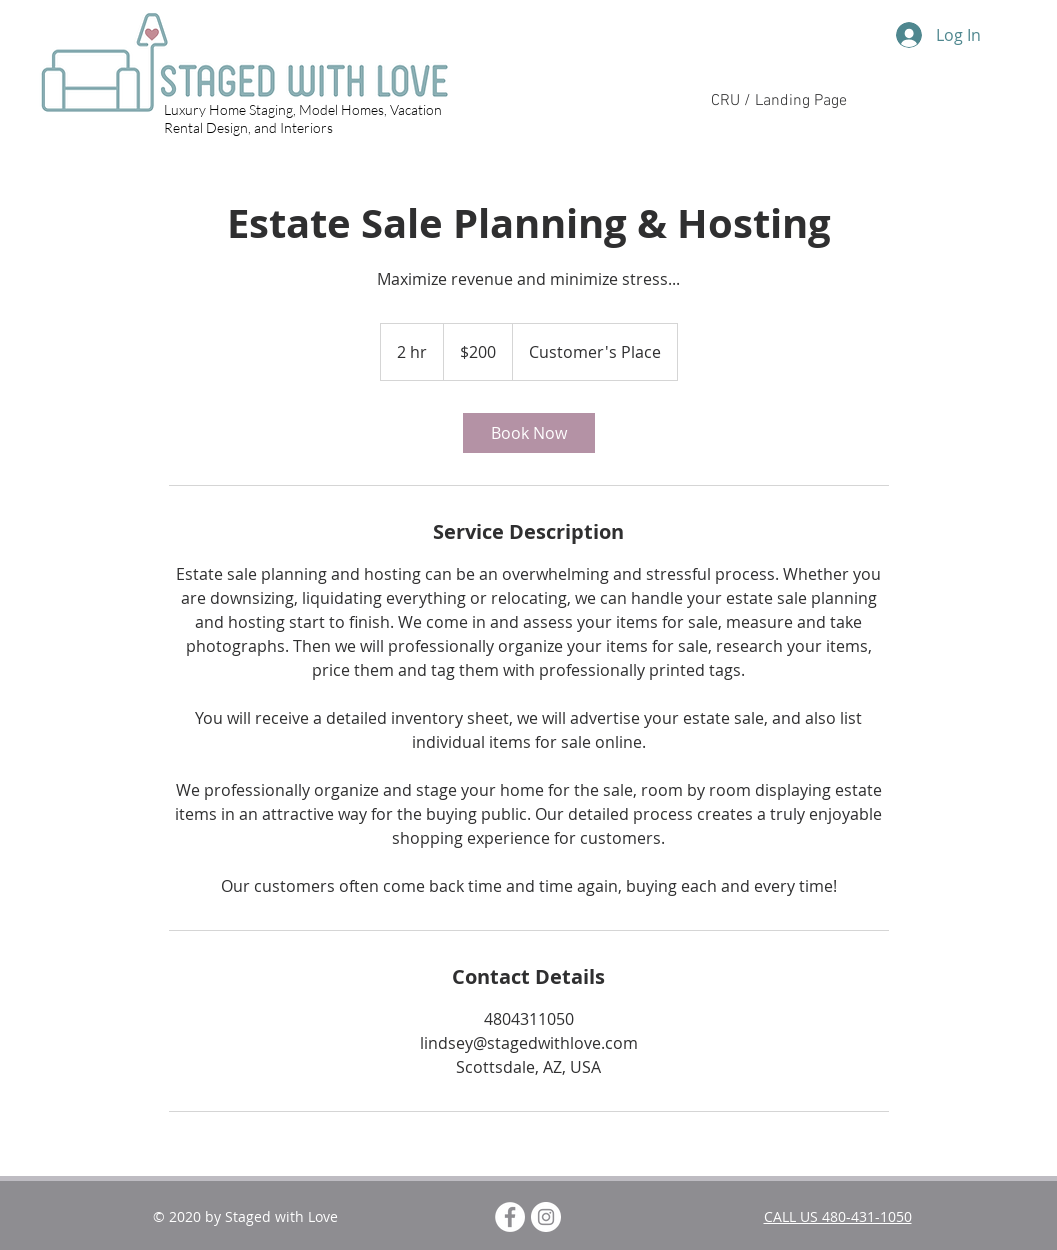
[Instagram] (546, 1217)
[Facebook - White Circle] (510, 1217)
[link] (529, 433)
